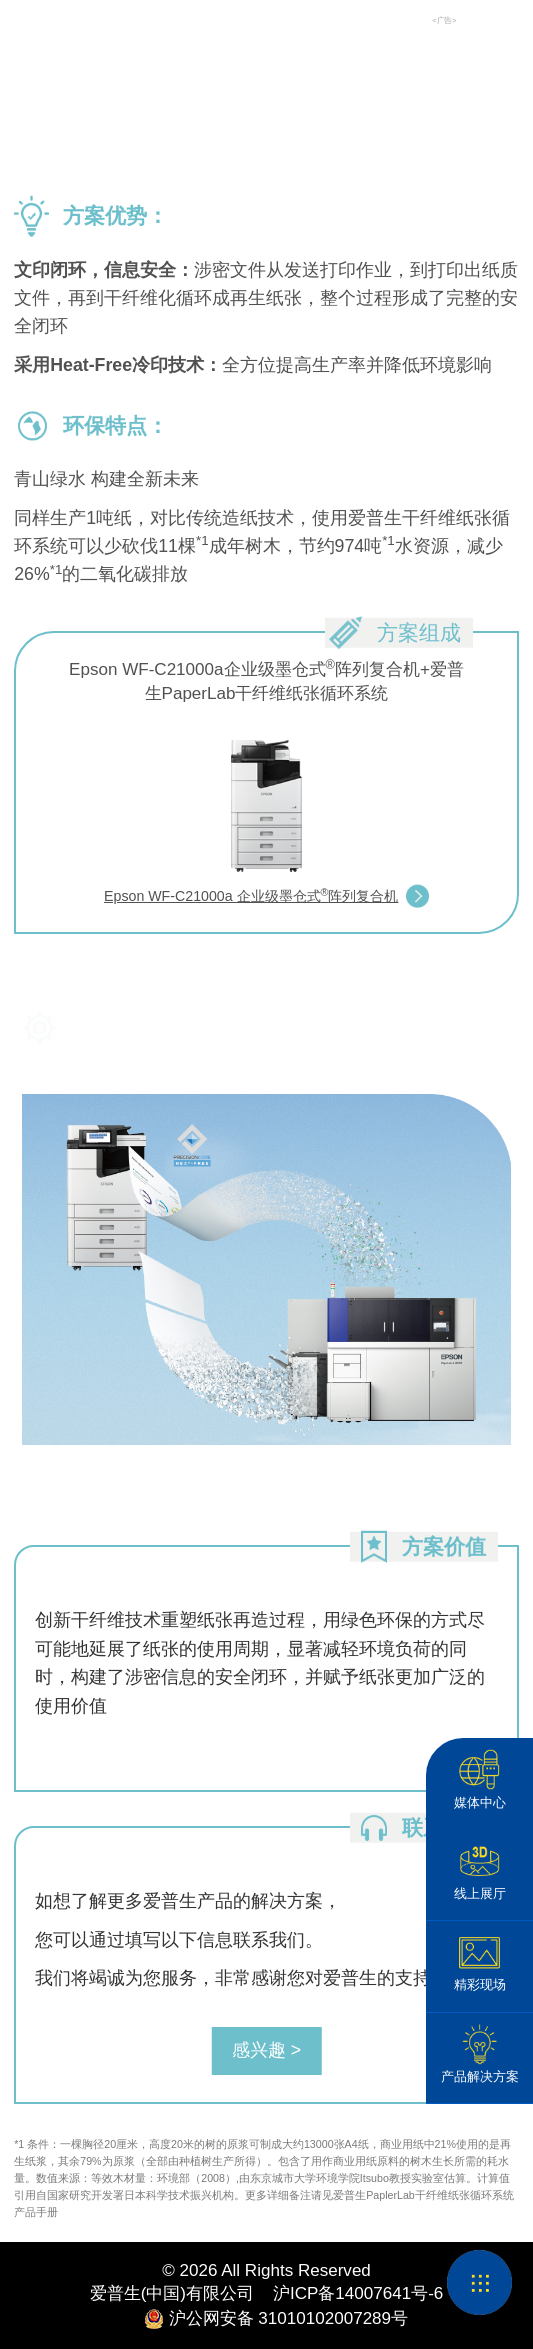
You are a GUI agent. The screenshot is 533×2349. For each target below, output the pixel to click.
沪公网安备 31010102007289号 (266, 2319)
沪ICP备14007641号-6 (348, 2293)
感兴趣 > (266, 2050)
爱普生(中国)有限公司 (172, 2293)
